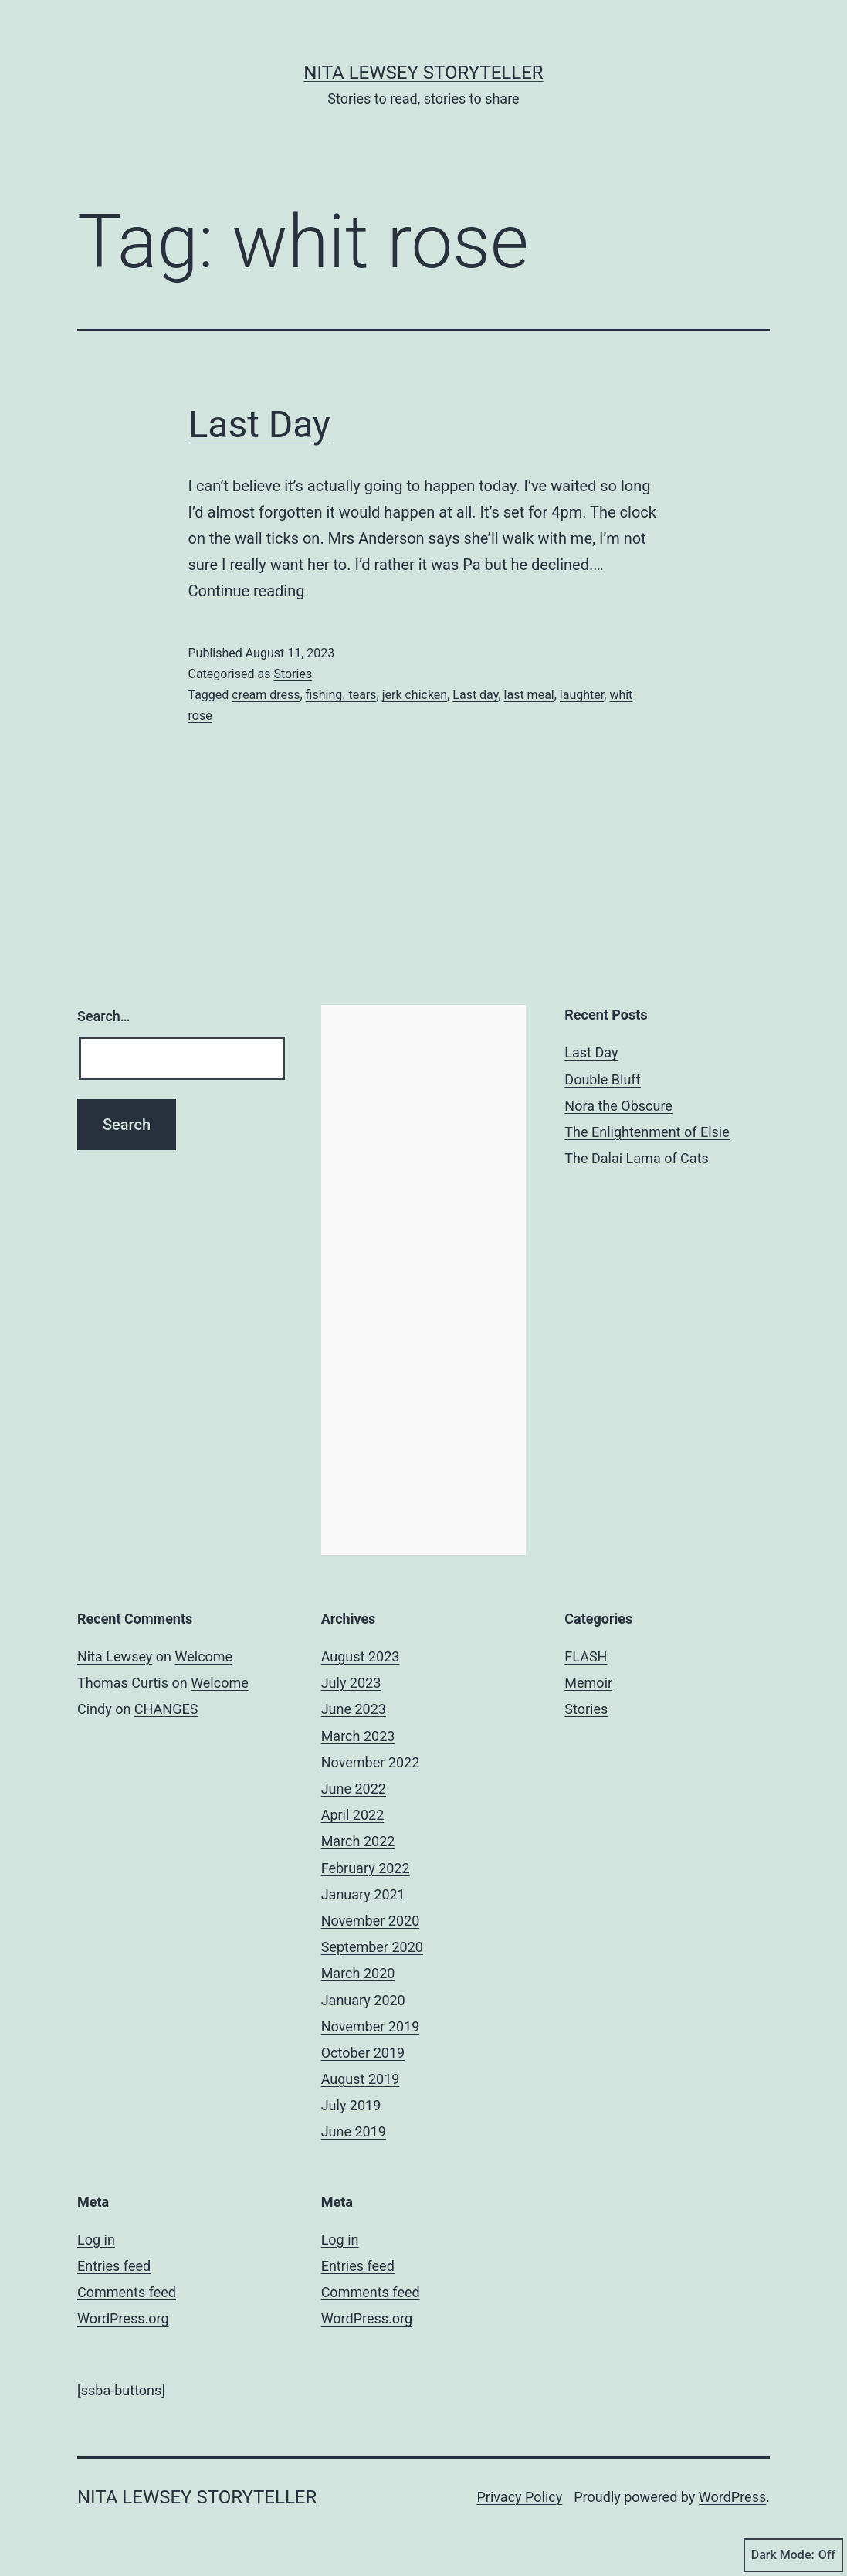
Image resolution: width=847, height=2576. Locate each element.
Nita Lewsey (114, 1656)
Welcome (204, 1656)
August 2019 (360, 2079)
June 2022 (353, 1788)
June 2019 (353, 2131)
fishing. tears (341, 694)
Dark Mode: (793, 2555)
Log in (96, 2240)
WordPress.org (123, 2318)
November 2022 (370, 1762)
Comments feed (126, 2292)
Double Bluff (602, 1079)
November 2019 (370, 2026)
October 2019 (363, 2053)
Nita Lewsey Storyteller (423, 72)
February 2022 (365, 1868)
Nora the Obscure (618, 1106)
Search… (103, 1016)
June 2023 (353, 1709)
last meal (529, 694)
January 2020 (363, 2000)
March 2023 (358, 1736)
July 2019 (351, 2105)
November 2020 (370, 1920)
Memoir (588, 1683)
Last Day (259, 424)
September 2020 (372, 1947)
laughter (582, 694)
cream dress (266, 694)
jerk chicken (415, 694)
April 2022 (353, 1815)
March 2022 (358, 1841)
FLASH (585, 1656)
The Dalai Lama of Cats (636, 1158)
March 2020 (358, 1973)
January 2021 (363, 1894)
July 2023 (351, 1683)
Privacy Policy (519, 2497)
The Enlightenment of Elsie (646, 1132)
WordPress (732, 2497)
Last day (475, 694)
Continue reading (246, 591)
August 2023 (360, 1656)
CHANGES (166, 1709)
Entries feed (114, 2266)
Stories (292, 674)
